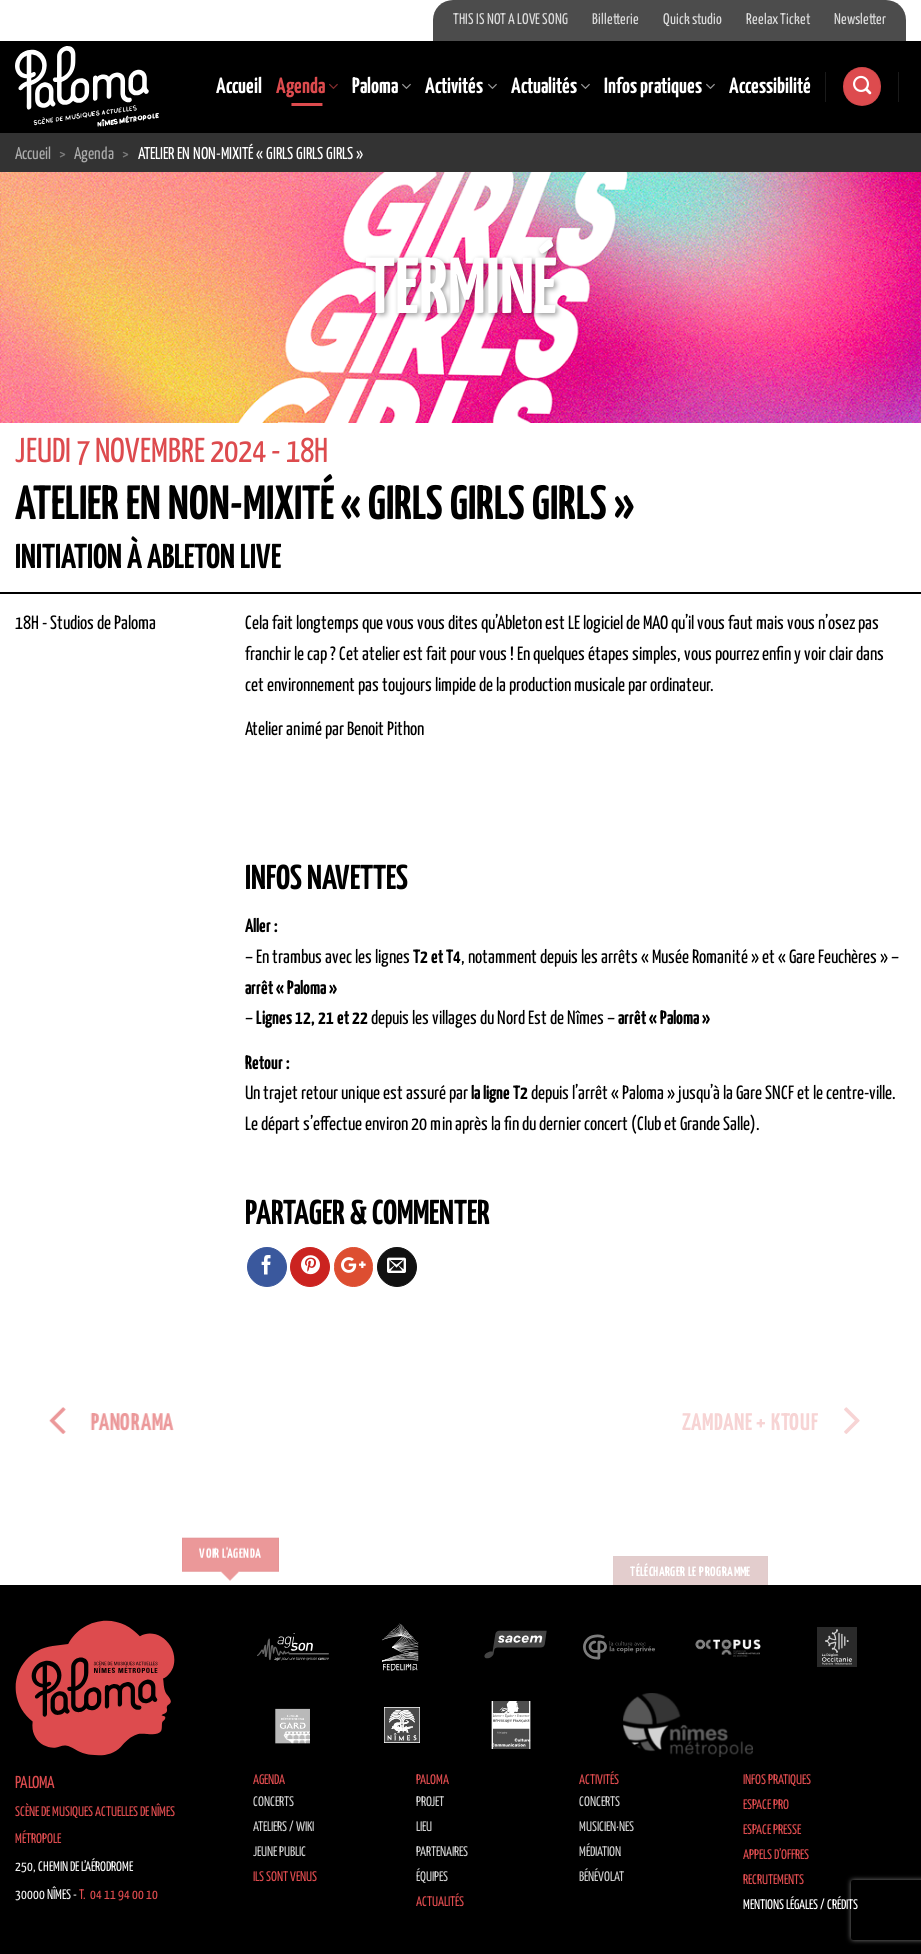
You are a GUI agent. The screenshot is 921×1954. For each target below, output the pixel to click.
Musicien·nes (606, 1827)
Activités (460, 87)
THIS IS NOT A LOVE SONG (510, 20)
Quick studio (692, 20)
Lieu (424, 1827)
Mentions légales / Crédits (800, 1905)
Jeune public (279, 1852)
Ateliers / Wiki (283, 1827)
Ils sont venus (285, 1877)
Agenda (307, 87)
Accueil (239, 87)
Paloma (381, 87)
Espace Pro (766, 1805)
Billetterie (615, 20)
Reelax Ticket (778, 20)
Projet (430, 1802)
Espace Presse (772, 1830)
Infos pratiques (659, 87)
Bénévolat (601, 1877)
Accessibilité (770, 87)
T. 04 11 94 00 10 (118, 1895)
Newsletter (860, 20)
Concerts (273, 1802)
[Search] (862, 86)
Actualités (550, 87)
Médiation (600, 1852)
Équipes (432, 1877)
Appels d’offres (776, 1855)
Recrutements (773, 1880)
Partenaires (442, 1852)
